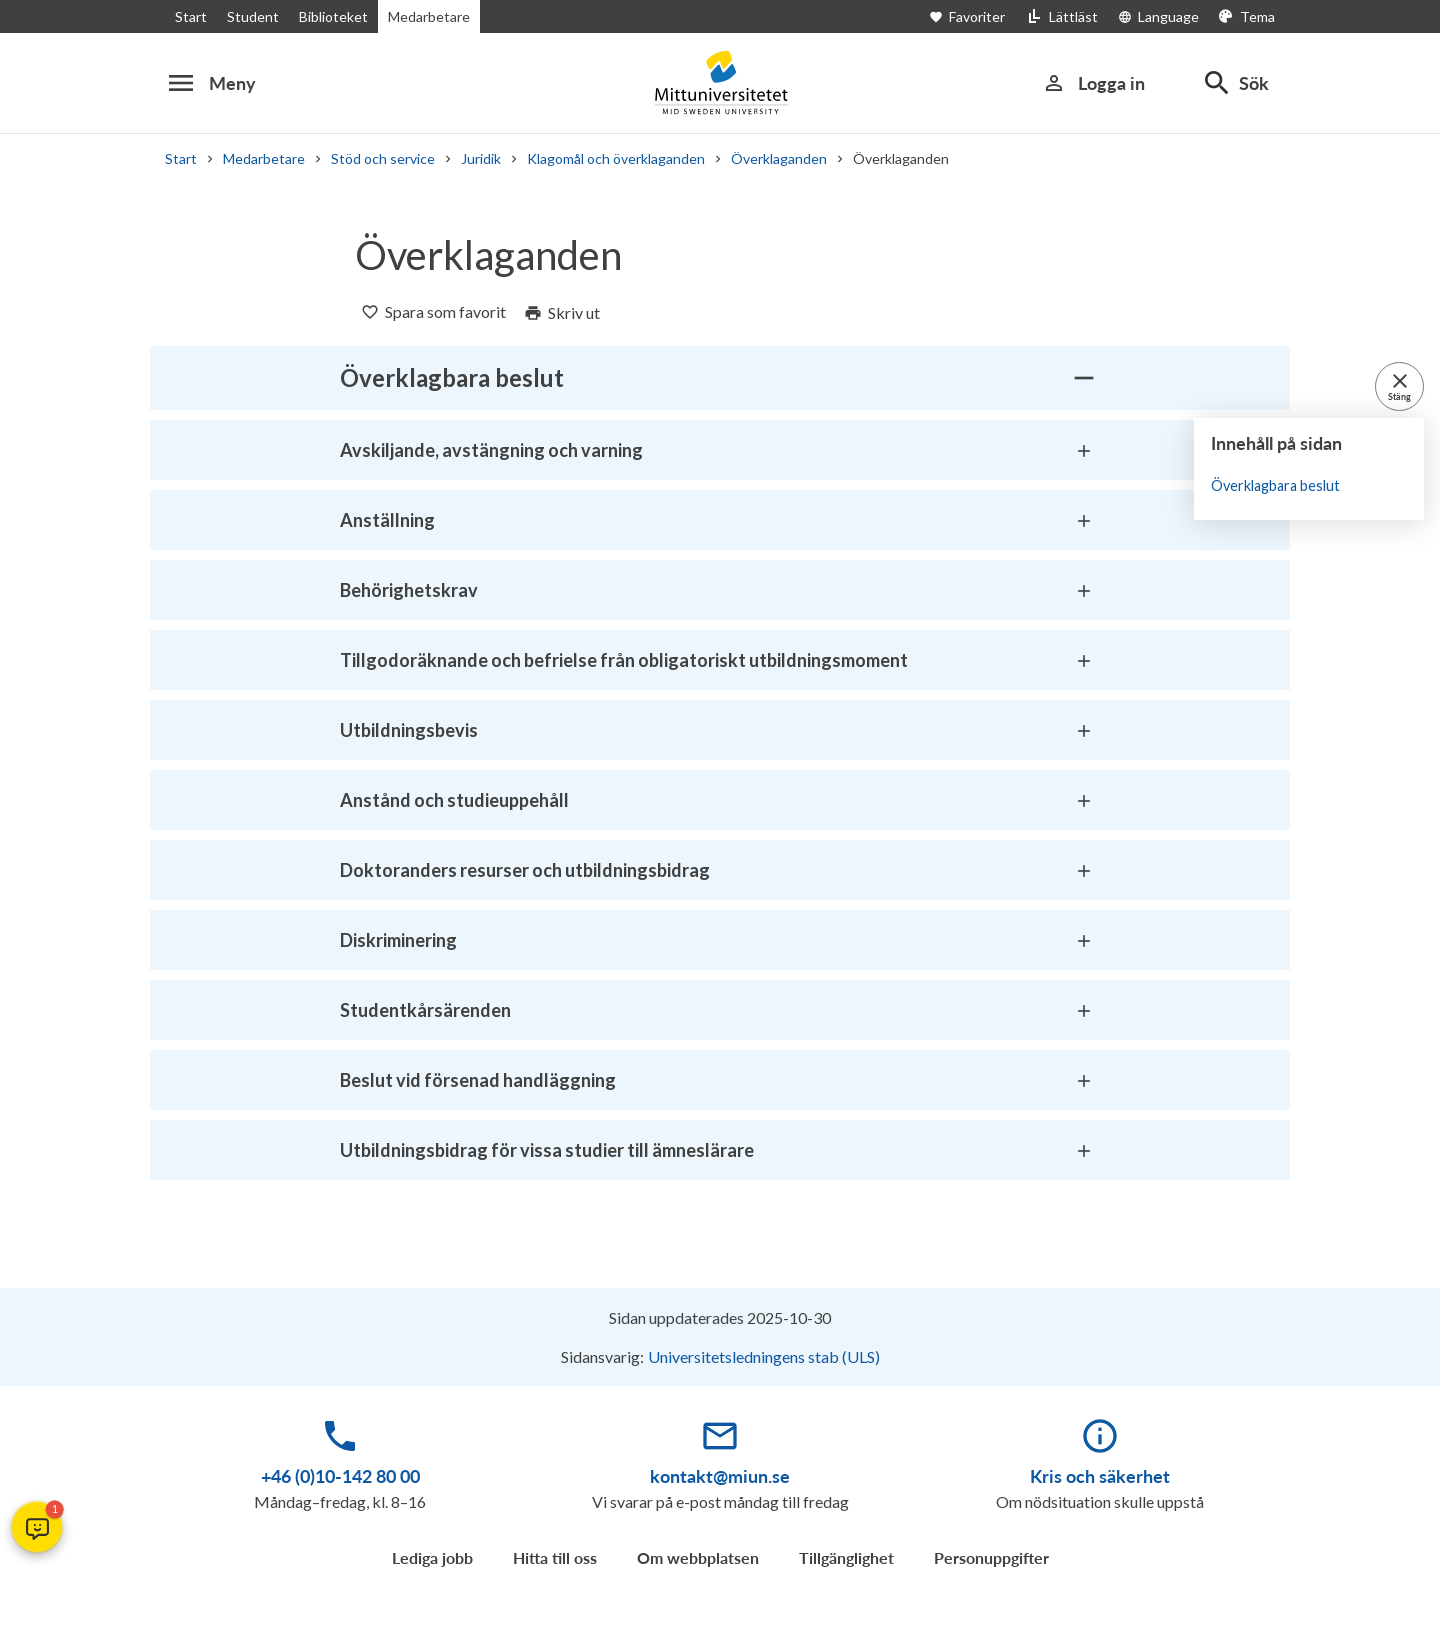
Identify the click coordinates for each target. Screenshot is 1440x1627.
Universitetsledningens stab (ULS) (764, 1356)
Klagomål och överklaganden (613, 158)
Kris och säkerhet (1100, 1476)
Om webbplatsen (698, 1557)
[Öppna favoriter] (984, 16)
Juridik (476, 158)
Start (190, 16)
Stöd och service (378, 158)
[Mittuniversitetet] (720, 82)
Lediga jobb (432, 1557)
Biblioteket (327, 16)
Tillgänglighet (846, 1557)
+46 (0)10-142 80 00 (340, 1476)
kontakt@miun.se (720, 1476)
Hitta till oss (555, 1557)
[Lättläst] (1068, 16)
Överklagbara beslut (1273, 485)
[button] (37, 1527)
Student (249, 16)
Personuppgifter (991, 1557)
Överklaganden (776, 158)
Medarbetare (421, 16)
